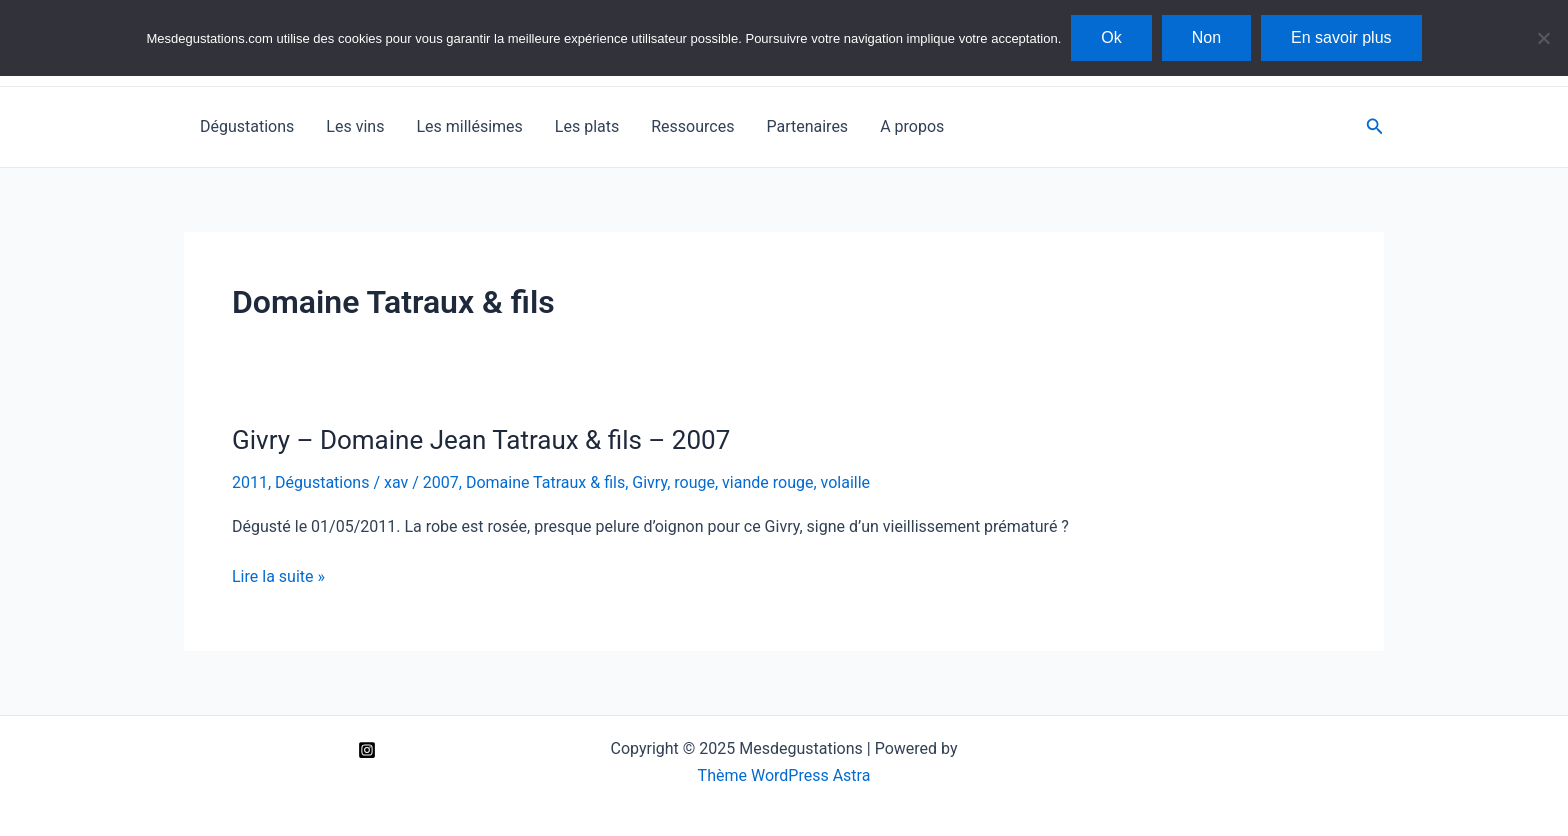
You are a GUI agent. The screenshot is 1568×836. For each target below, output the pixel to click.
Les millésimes (469, 126)
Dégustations (247, 126)
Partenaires (807, 126)
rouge (694, 482)
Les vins (355, 126)
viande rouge (767, 482)
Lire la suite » (278, 577)
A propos (912, 126)
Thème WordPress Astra (784, 775)
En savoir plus (1341, 37)
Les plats (587, 126)
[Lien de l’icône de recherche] (1375, 126)
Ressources (692, 126)
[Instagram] (367, 750)
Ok (1111, 37)
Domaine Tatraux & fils (545, 482)
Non (1206, 37)
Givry (649, 482)
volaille (846, 482)
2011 (250, 482)
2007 (441, 482)
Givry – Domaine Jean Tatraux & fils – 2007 (481, 440)
